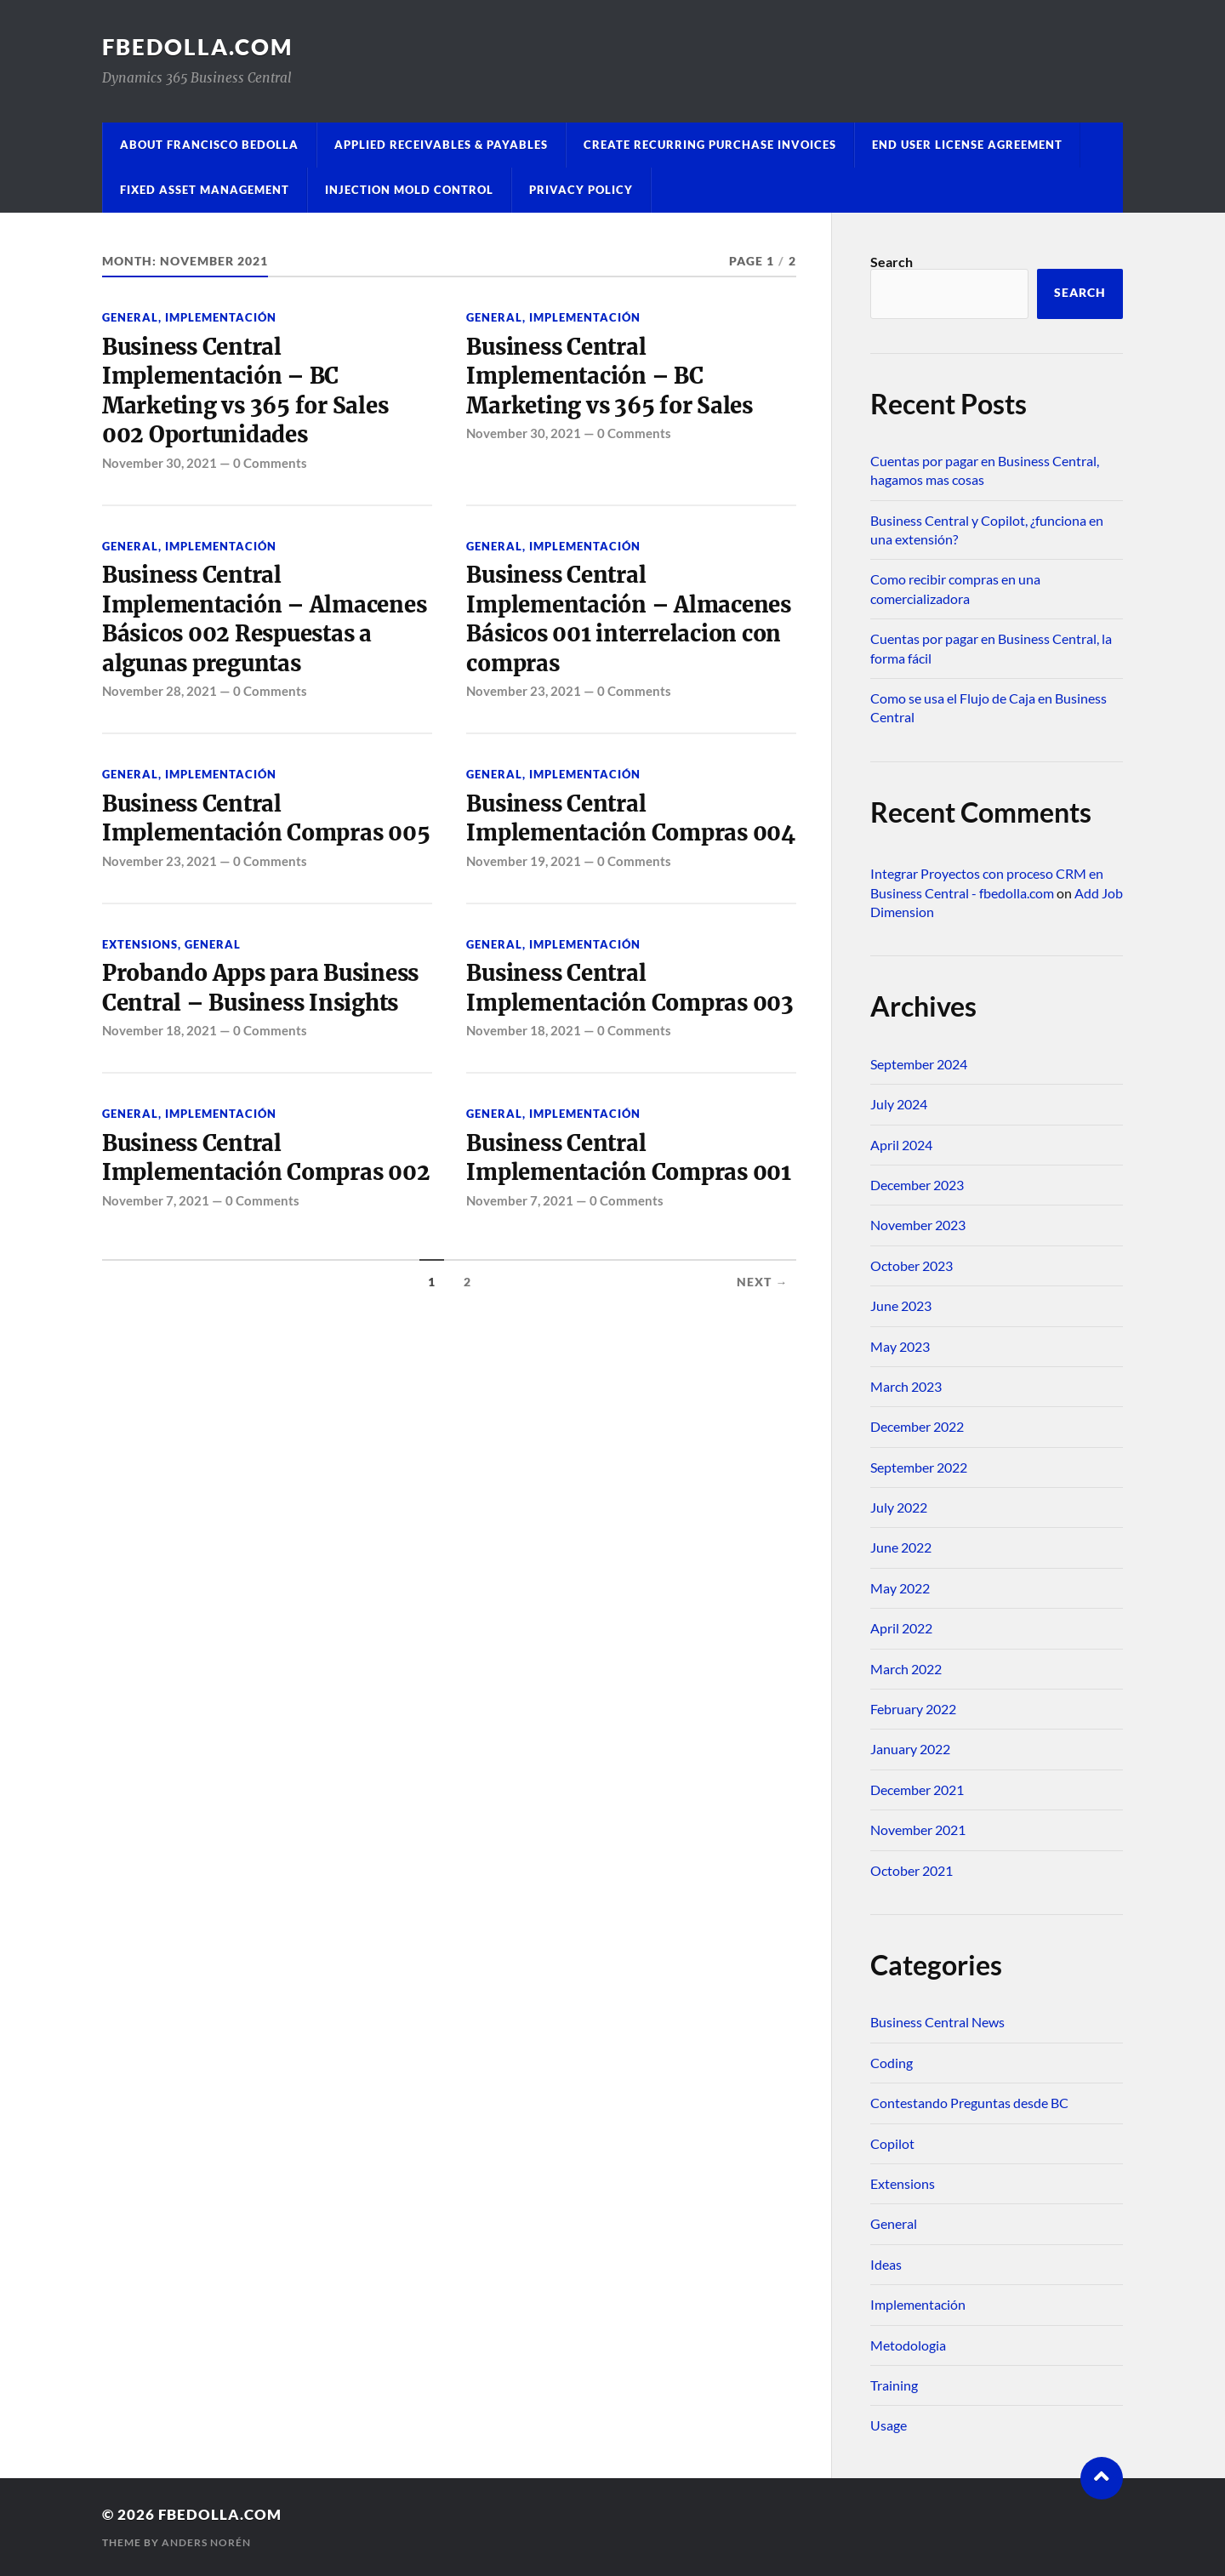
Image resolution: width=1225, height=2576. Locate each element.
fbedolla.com (197, 47)
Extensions (140, 944)
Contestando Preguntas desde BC (969, 2102)
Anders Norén (206, 2542)
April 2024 (901, 1145)
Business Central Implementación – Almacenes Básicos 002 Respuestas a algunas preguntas (264, 618)
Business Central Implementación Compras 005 (266, 818)
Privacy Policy (581, 190)
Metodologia (908, 2345)
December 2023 (917, 1185)
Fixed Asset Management (204, 190)
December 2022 (917, 1426)
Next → (762, 1282)
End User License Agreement (967, 144)
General (130, 317)
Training (894, 2385)
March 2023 (906, 1386)
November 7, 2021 (155, 1200)
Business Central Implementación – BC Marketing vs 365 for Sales (609, 376)
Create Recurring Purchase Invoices (710, 144)
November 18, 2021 (159, 1030)
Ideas (886, 2264)
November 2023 (918, 1225)
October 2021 (911, 1870)
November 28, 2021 (159, 690)
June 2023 (901, 1305)
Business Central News (937, 2022)
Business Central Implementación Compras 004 (630, 818)
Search (891, 262)
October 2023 (911, 1265)
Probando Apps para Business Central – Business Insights (260, 988)
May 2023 (900, 1346)
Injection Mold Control (409, 190)
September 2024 (918, 1064)
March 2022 (906, 1669)
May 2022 (900, 1588)
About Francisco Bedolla (209, 144)
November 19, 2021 (523, 861)
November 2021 (918, 1829)
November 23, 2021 (523, 690)
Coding (891, 2063)
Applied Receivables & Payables (441, 144)
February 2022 (913, 1709)
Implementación (220, 317)
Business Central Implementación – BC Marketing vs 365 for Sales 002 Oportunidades (245, 390)
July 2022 (898, 1507)
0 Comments (270, 462)
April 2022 (901, 1628)
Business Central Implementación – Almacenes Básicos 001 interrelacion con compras (628, 618)
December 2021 (917, 1789)
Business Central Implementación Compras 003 (629, 988)
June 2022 (901, 1547)
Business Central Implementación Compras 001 (628, 1158)
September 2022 (918, 1467)
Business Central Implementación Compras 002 (266, 1158)
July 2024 (898, 1104)
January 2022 (910, 1749)
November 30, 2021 (159, 462)
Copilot (892, 2143)
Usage (888, 2425)
